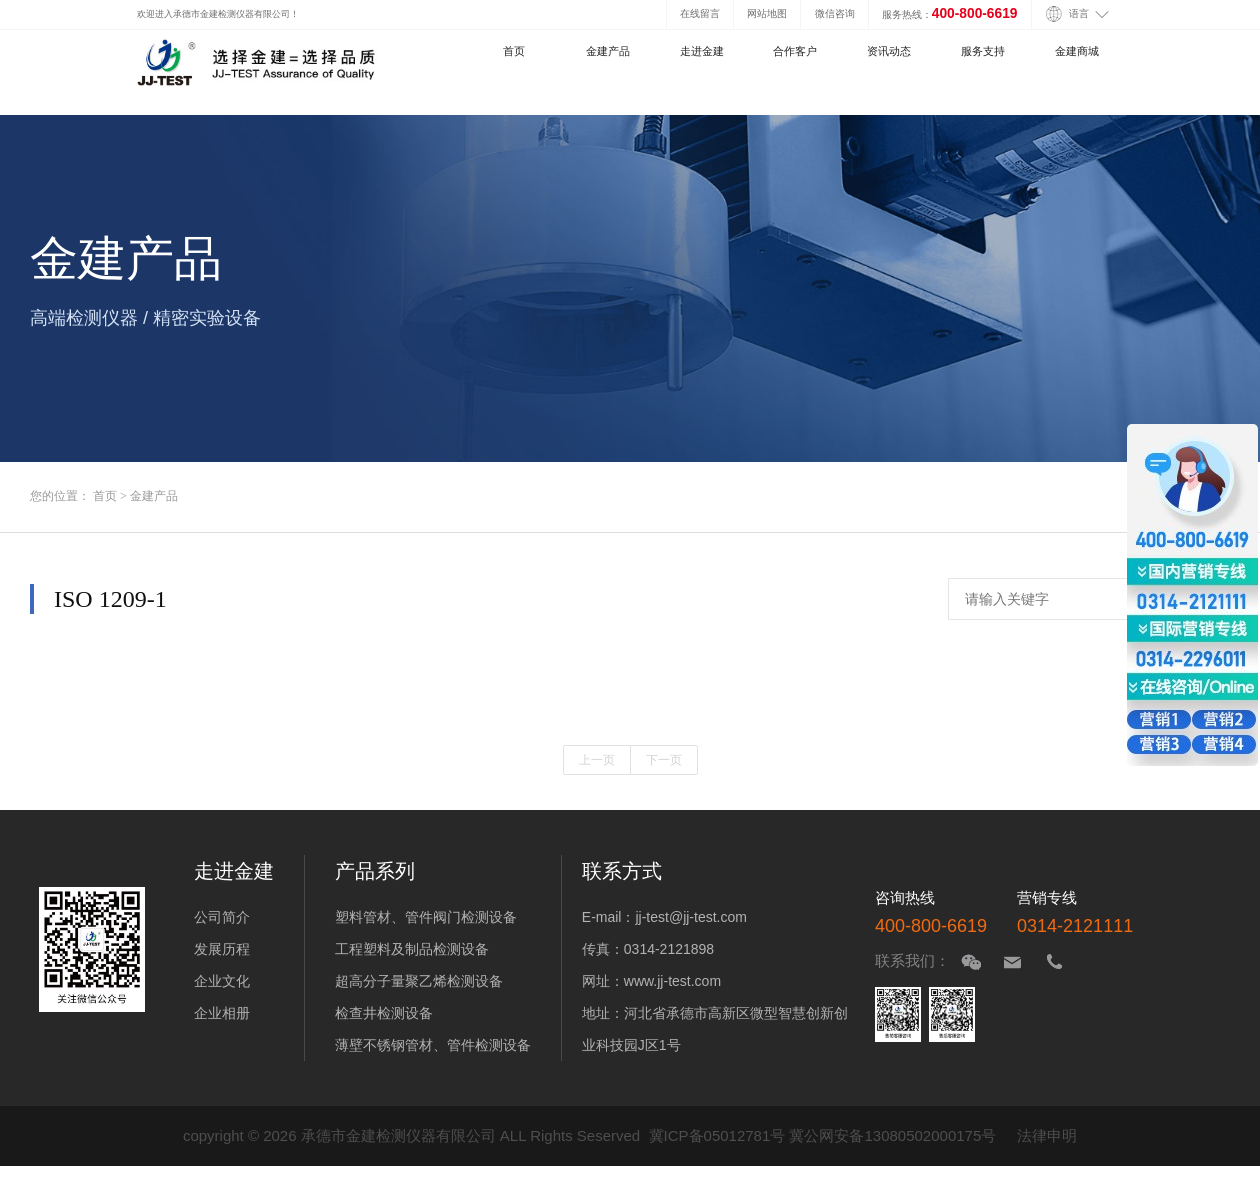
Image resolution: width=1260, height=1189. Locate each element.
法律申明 (1047, 1135)
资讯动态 (889, 51)
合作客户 (795, 51)
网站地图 (767, 13)
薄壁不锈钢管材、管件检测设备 (433, 1045)
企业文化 (222, 981)
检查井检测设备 (384, 1013)
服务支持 (983, 51)
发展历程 (222, 949)
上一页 (597, 760)
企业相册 (222, 1013)
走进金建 (702, 51)
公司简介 (222, 917)
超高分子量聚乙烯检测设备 (419, 981)
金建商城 (1077, 51)
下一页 (664, 760)
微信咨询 (835, 13)
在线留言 (700, 13)
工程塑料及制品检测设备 (412, 949)
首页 (514, 51)
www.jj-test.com (672, 981)
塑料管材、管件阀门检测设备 (426, 917)
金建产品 (608, 51)
